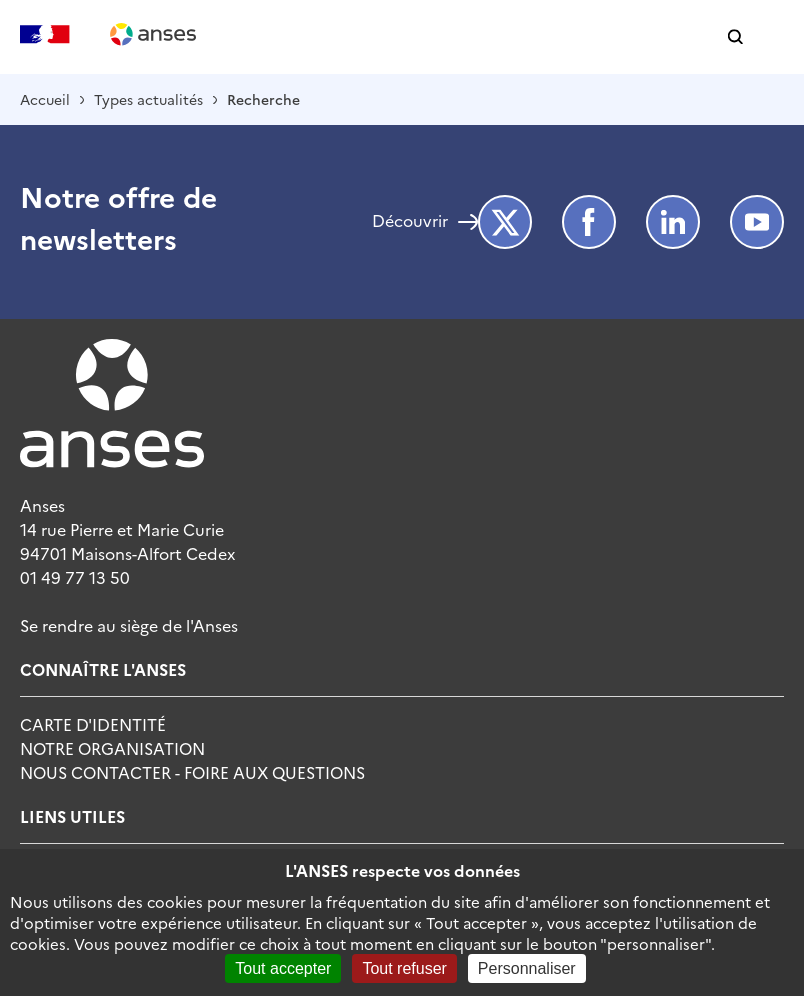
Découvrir (410, 222)
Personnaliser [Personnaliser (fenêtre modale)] (527, 968)
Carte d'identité (93, 724)
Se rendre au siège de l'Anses (129, 625)
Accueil (45, 99)
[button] (735, 37)
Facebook (589, 222)
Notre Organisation (112, 748)
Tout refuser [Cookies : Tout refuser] (404, 968)
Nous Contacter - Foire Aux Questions (192, 772)
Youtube (757, 222)
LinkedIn (673, 222)
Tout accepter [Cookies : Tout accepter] (283, 968)
